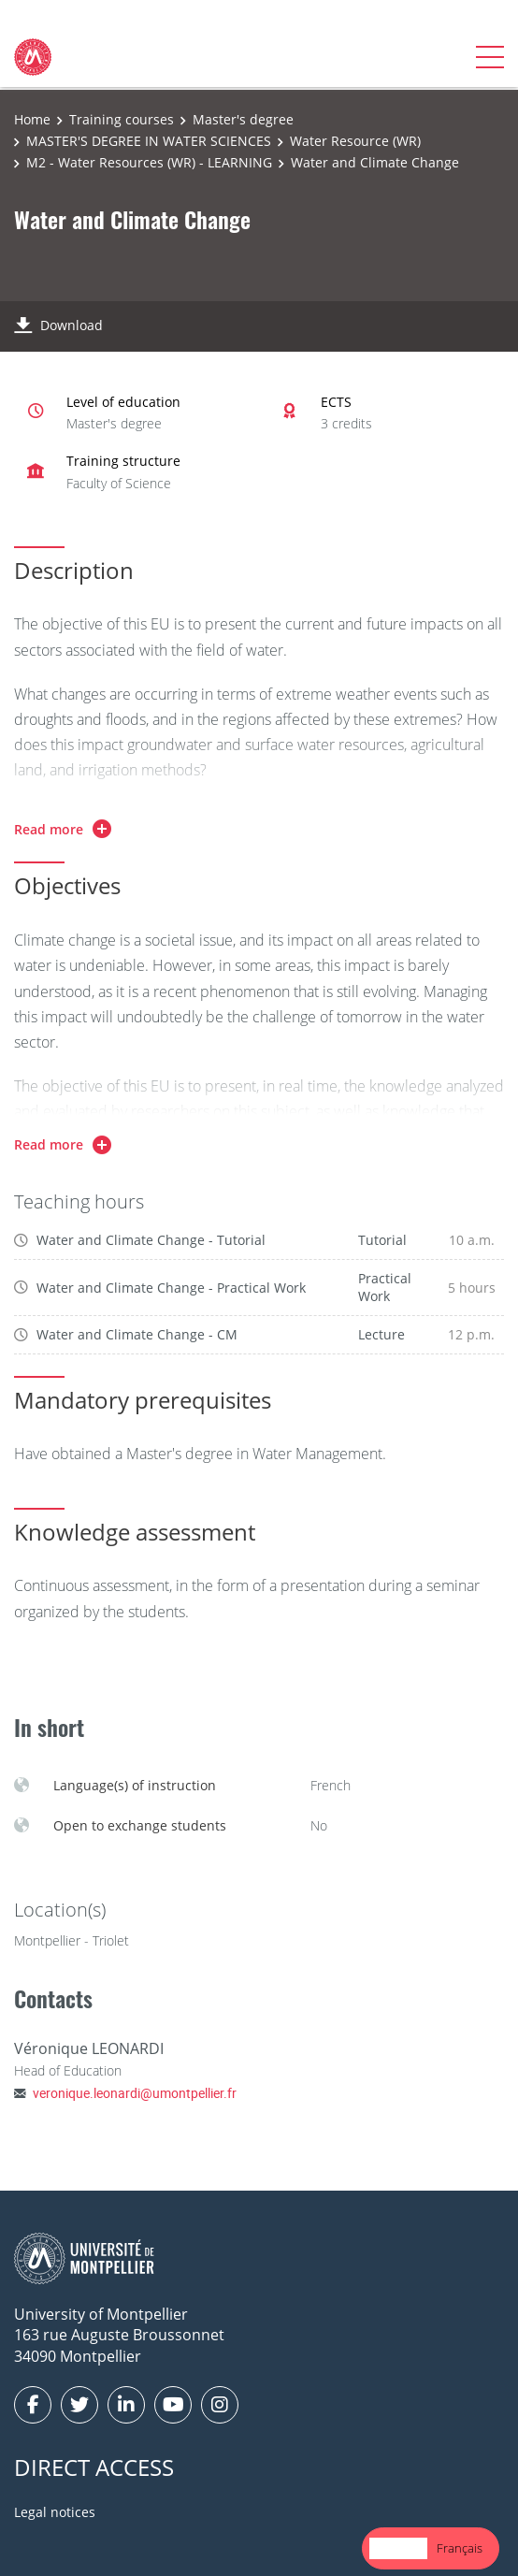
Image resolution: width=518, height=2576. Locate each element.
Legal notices (54, 2512)
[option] (459, 2548)
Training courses (121, 119)
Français (459, 2548)
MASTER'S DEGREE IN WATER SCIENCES (148, 141)
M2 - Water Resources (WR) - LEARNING (149, 162)
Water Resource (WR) (355, 141)
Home (32, 119)
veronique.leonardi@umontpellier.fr (135, 2093)
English (398, 2548)
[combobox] (398, 2548)
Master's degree (243, 119)
